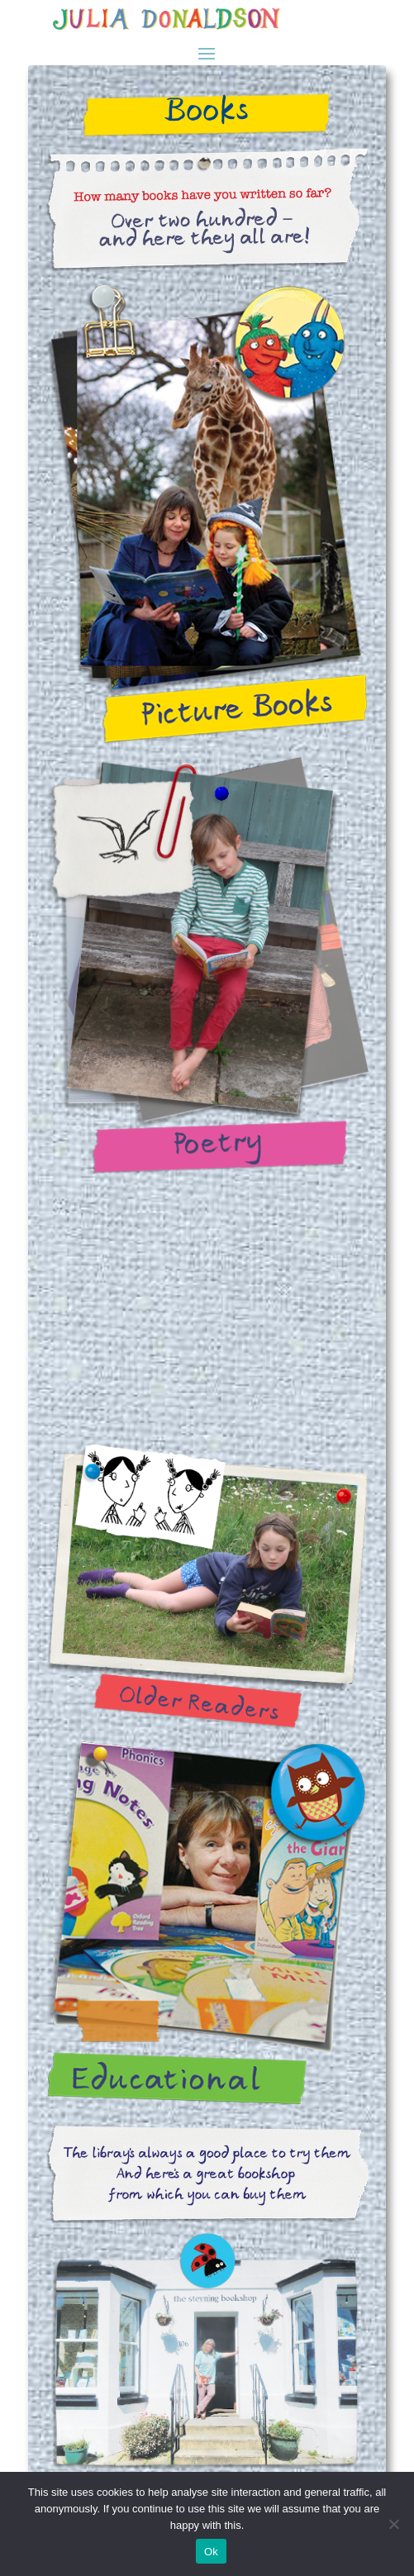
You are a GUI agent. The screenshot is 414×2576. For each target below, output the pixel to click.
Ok (211, 2551)
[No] (393, 2524)
